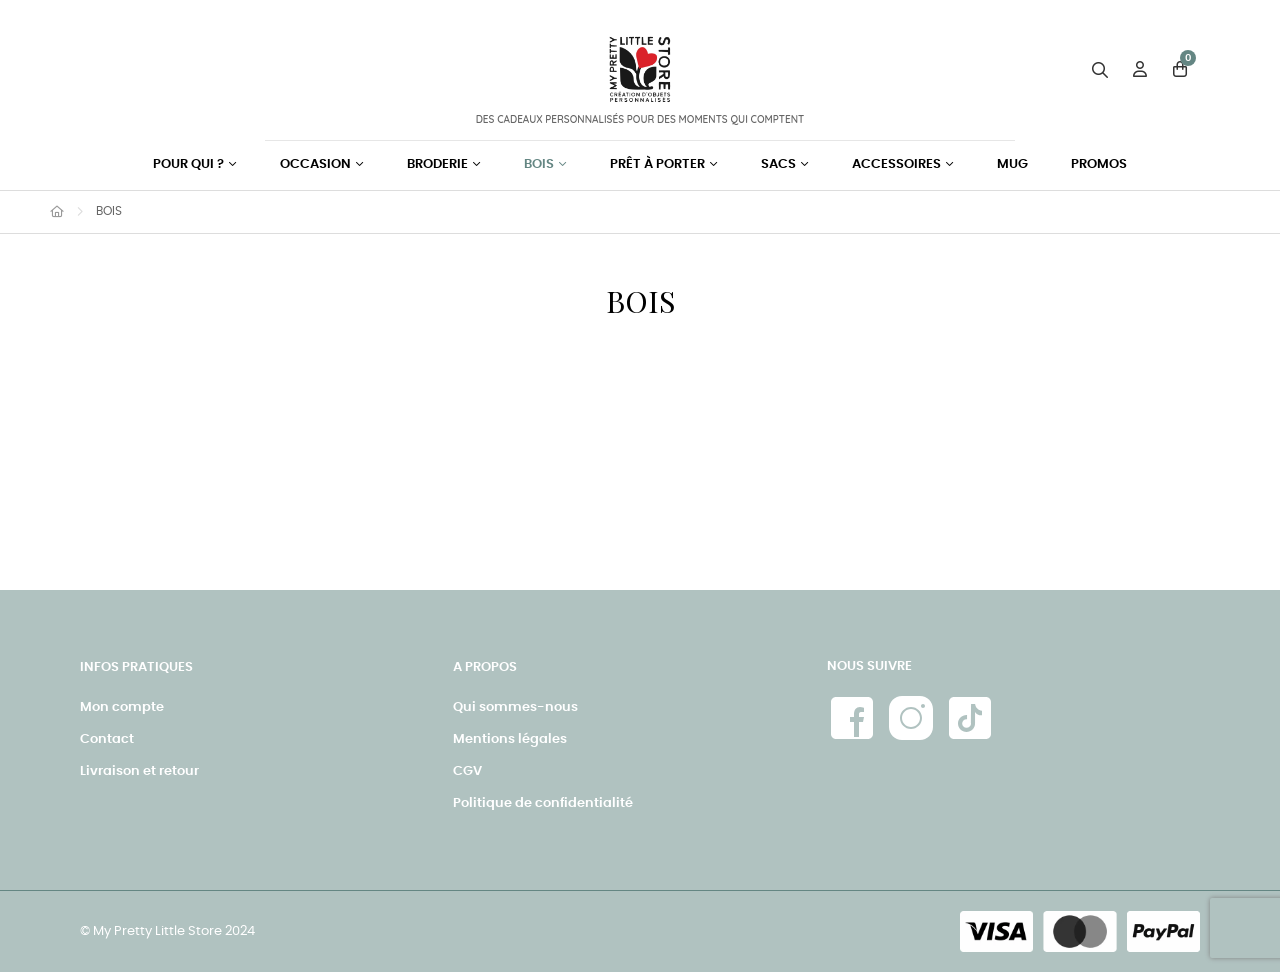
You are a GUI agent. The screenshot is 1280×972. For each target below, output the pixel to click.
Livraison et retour (139, 771)
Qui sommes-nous (515, 707)
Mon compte (122, 707)
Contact (107, 739)
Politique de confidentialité (543, 803)
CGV (467, 771)
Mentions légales (510, 739)
